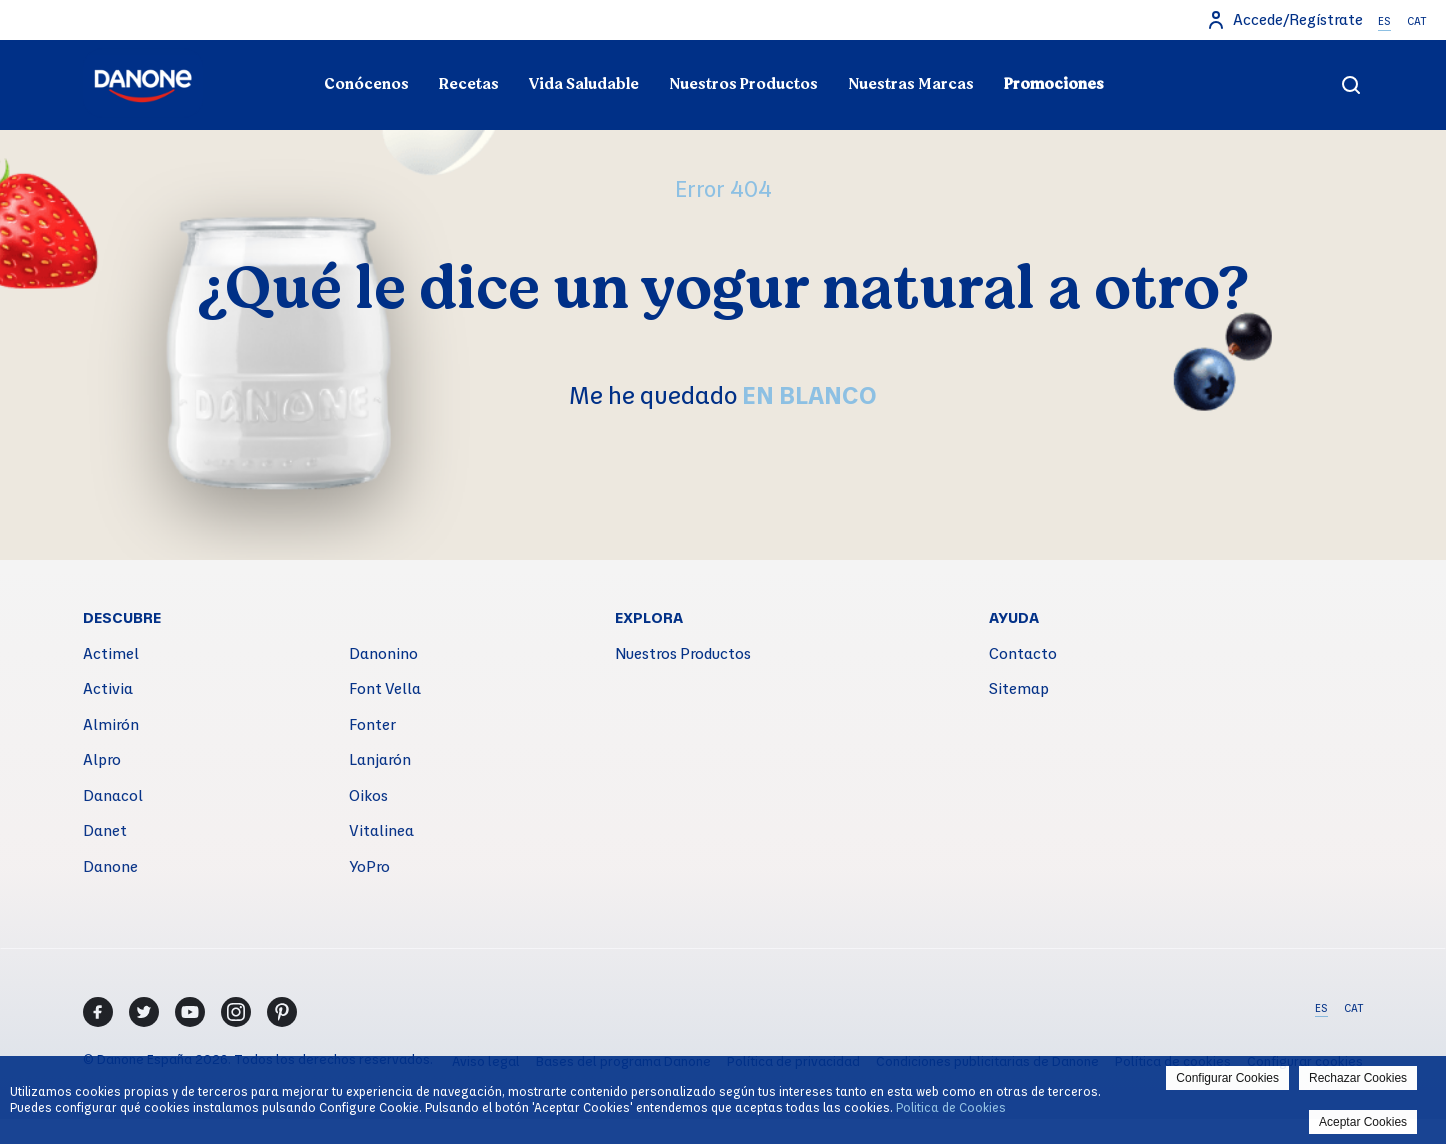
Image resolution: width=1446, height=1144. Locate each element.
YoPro (369, 866)
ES (1384, 21)
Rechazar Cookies (1358, 1078)
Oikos (368, 795)
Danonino (383, 653)
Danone (110, 866)
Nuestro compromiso (1156, 46)
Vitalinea (381, 830)
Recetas (469, 84)
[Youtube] (190, 1012)
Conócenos (366, 84)
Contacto (1023, 653)
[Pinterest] (282, 1012)
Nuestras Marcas (911, 84)
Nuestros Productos (743, 84)
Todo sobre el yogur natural (289, 46)
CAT (1416, 21)
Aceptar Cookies (1363, 1122)
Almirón (111, 724)
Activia (108, 688)
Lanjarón (380, 759)
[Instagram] (236, 1012)
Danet (105, 830)
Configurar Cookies (1227, 1078)
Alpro (102, 759)
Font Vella (385, 688)
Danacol (113, 795)
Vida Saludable (584, 84)
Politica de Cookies (951, 1107)
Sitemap (1019, 688)
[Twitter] (144, 1012)
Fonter (372, 724)
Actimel (111, 653)
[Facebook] (98, 1012)
